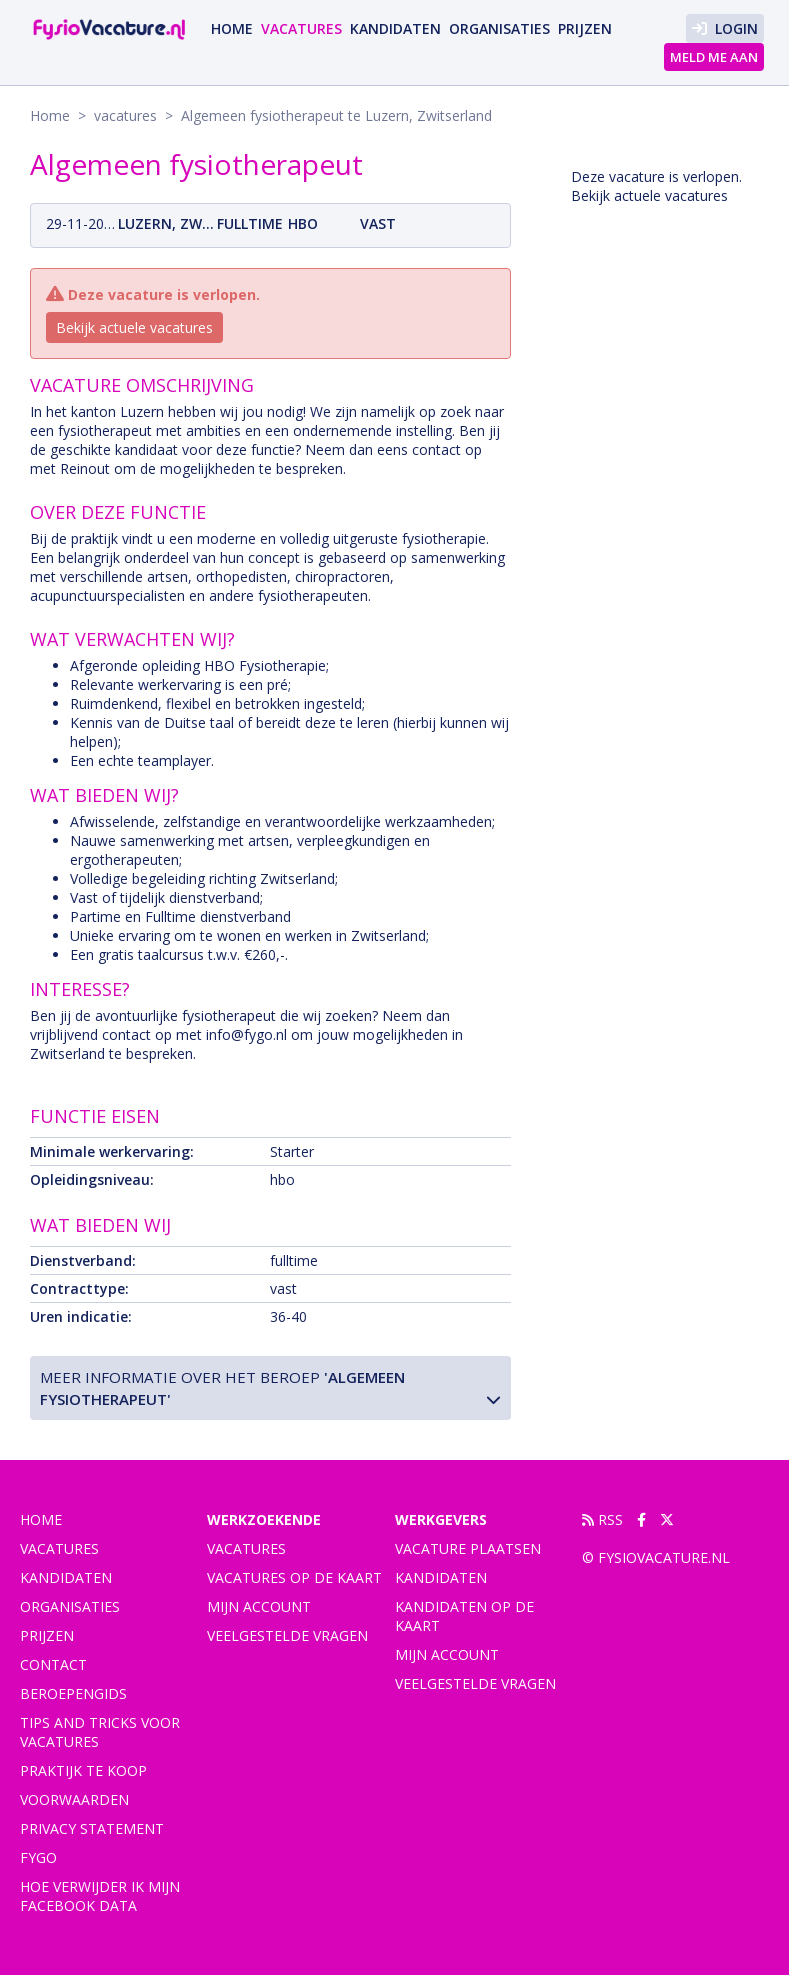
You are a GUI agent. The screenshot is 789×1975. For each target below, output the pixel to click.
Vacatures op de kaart (294, 1577)
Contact (53, 1664)
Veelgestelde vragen (287, 1635)
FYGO (38, 1857)
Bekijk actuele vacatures (134, 327)
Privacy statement (92, 1828)
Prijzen (585, 28)
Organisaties (499, 28)
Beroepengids (73, 1693)
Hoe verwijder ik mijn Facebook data (100, 1896)
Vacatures (246, 1548)
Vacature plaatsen (468, 1548)
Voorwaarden (74, 1799)
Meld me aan (714, 57)
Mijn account (259, 1606)
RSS (602, 1519)
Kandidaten (395, 28)
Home (232, 28)
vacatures (301, 28)
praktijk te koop (83, 1770)
